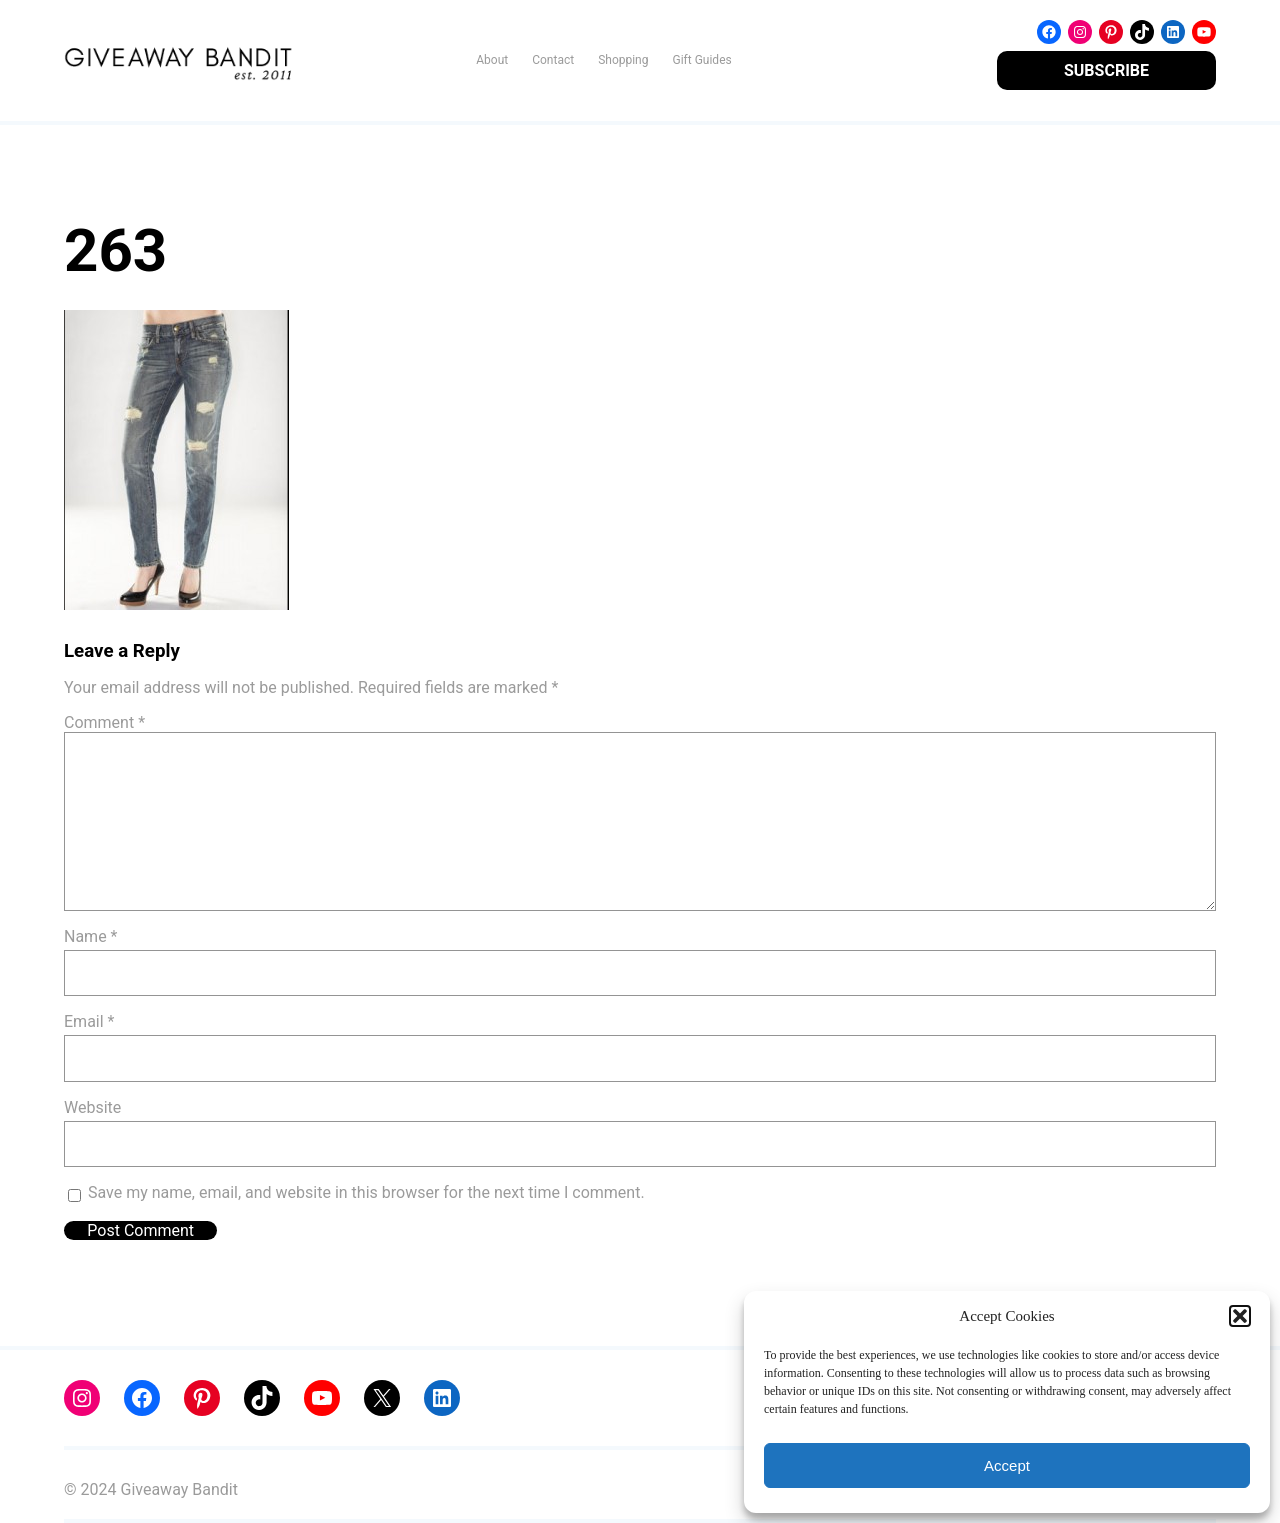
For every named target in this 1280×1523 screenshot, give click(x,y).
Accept (1007, 1465)
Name (91, 936)
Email (89, 1021)
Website (92, 1107)
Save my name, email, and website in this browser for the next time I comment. (366, 1192)
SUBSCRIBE (1106, 70)
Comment (104, 722)
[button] (1240, 1316)
